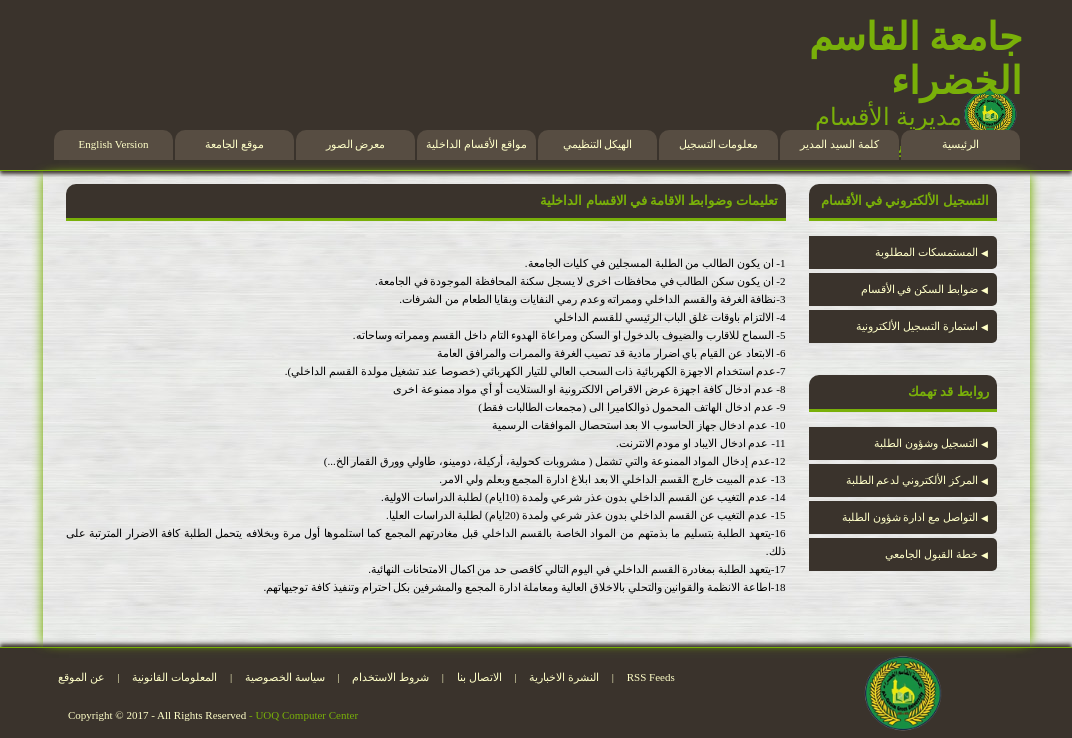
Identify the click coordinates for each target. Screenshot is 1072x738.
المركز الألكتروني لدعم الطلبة (917, 480)
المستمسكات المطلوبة (931, 252)
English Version (114, 144)
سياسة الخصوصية (285, 677)
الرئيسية (960, 144)
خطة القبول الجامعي (936, 554)
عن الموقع (81, 677)
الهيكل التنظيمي (598, 144)
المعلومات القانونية (174, 677)
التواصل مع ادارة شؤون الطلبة (915, 517)
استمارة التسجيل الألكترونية (921, 326)
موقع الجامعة (234, 144)
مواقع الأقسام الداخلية (476, 144)
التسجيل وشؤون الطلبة (930, 443)
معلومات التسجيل (719, 144)
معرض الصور (356, 144)
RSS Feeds (651, 677)
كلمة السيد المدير (839, 144)
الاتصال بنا (479, 677)
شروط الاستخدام (390, 677)
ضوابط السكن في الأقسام (924, 289)
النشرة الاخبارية (564, 677)
